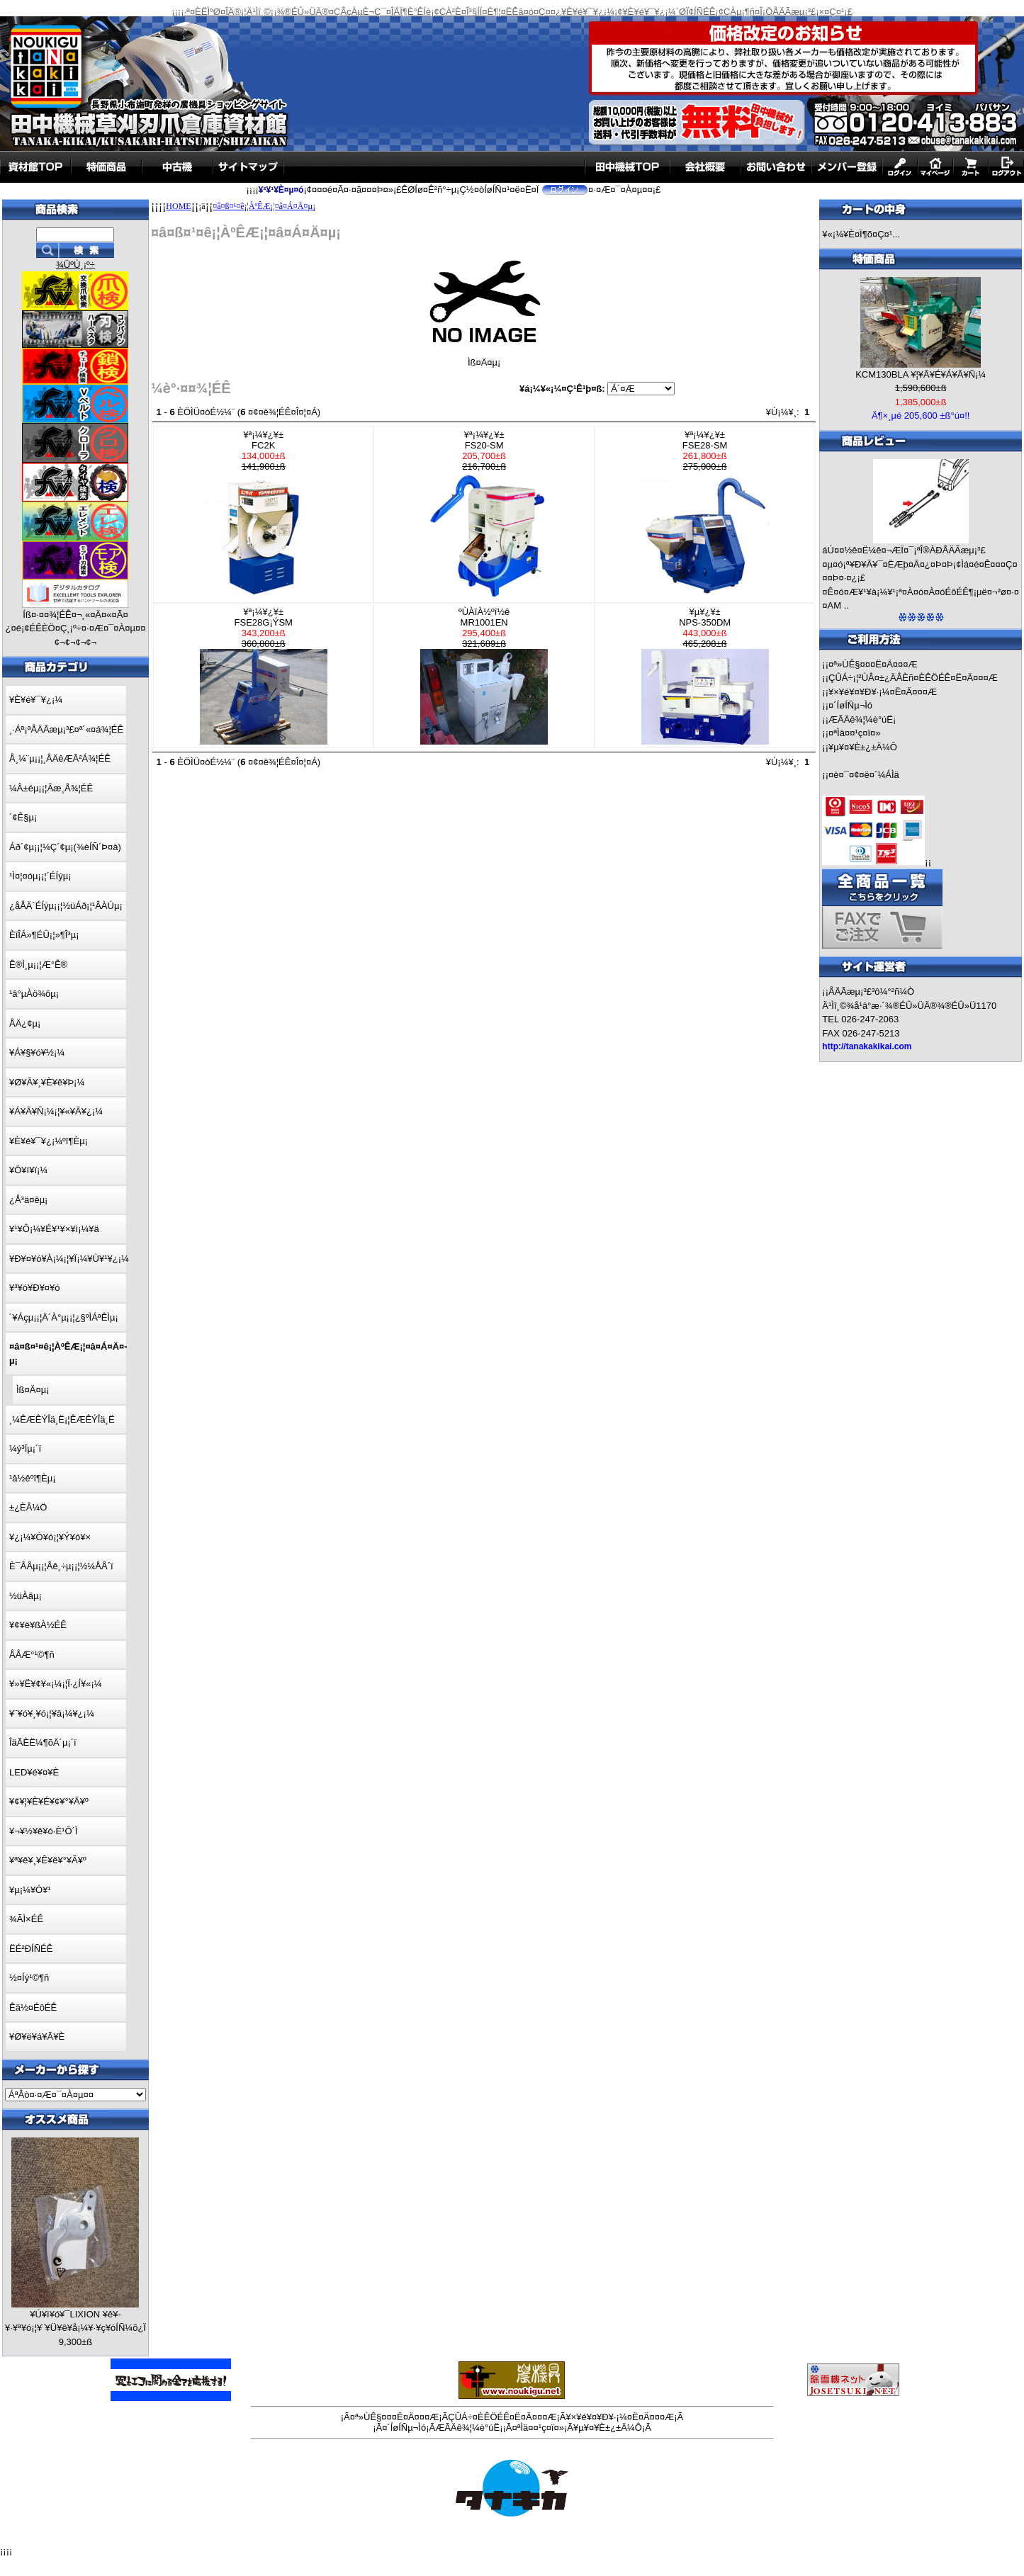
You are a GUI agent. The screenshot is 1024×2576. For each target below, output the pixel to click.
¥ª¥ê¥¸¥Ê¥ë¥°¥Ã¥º (47, 1860)
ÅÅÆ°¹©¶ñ (32, 1654)
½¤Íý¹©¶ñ (29, 1977)
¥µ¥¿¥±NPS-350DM (705, 675)
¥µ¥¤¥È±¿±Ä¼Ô (862, 747)
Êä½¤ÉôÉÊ (33, 2007)
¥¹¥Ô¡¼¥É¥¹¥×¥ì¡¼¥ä (54, 1229)
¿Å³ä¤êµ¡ (28, 1199)
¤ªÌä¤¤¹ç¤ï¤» (854, 733)
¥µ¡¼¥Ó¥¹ (30, 1890)
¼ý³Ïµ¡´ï (25, 1448)
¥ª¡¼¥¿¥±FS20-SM (484, 514)
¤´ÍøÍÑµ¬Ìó (850, 705)
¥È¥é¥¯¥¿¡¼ (35, 699)
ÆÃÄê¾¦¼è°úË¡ (862, 719)
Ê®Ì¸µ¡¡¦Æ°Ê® (38, 964)
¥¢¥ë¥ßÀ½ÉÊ (38, 1625)
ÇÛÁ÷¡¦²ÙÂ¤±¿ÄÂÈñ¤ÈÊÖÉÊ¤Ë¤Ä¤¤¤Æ (913, 677)
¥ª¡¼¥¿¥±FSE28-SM (705, 514)
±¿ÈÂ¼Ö (28, 1507)
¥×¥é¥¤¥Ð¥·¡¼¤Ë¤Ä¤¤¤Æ (882, 692)
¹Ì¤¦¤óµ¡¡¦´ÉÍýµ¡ (40, 876)
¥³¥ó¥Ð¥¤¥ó (34, 1287)
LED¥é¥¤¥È (34, 1772)
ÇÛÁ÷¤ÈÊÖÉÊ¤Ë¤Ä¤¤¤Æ (502, 2417)
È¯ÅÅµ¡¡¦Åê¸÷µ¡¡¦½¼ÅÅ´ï (61, 1566)
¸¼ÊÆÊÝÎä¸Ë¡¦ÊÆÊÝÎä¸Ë (62, 1419)
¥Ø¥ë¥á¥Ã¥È (36, 2036)
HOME (178, 206)
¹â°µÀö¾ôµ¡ (34, 993)
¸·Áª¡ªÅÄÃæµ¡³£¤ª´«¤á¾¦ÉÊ (66, 729)
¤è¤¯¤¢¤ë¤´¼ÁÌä (863, 774)
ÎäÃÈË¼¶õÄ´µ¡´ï (43, 1742)
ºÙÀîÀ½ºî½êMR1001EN (484, 675)
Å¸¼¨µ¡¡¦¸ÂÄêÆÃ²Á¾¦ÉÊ (60, 758)
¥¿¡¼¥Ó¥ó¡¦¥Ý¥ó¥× (50, 1537)
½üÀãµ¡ (25, 1596)
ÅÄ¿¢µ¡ (24, 1023)
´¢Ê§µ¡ (23, 817)
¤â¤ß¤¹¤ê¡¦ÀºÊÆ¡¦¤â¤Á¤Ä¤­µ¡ (264, 206)
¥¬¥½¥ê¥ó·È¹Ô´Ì (43, 1831)
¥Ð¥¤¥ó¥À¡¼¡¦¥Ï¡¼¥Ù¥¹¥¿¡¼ (69, 1258)
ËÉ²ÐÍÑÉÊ (30, 1948)
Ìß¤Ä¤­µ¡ (33, 1389)
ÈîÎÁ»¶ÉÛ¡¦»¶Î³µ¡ (44, 935)
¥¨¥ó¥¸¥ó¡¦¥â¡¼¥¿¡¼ (51, 1713)
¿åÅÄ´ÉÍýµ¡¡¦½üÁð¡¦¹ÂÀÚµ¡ (66, 905)
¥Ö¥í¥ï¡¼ (28, 1170)
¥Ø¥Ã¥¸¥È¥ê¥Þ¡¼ (46, 1082)
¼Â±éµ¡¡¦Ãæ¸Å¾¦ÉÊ (51, 788)
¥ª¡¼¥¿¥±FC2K (263, 514)
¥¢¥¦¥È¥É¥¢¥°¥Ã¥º (49, 1801)
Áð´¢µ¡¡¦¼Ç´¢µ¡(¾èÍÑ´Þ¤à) (65, 847)
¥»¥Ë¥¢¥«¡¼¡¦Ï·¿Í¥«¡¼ (55, 1683)
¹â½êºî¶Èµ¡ (32, 1478)
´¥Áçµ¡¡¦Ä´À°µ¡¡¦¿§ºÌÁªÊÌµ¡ (63, 1317)
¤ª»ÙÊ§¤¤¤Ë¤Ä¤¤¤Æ (873, 664)
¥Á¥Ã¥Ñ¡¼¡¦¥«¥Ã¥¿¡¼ (56, 1111)
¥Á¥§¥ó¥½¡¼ (36, 1052)
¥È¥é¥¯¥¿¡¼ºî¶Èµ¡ (48, 1141)
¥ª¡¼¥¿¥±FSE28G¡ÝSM (263, 675)
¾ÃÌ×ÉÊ (26, 1919)
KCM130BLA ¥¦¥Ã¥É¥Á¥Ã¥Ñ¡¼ (920, 374)
